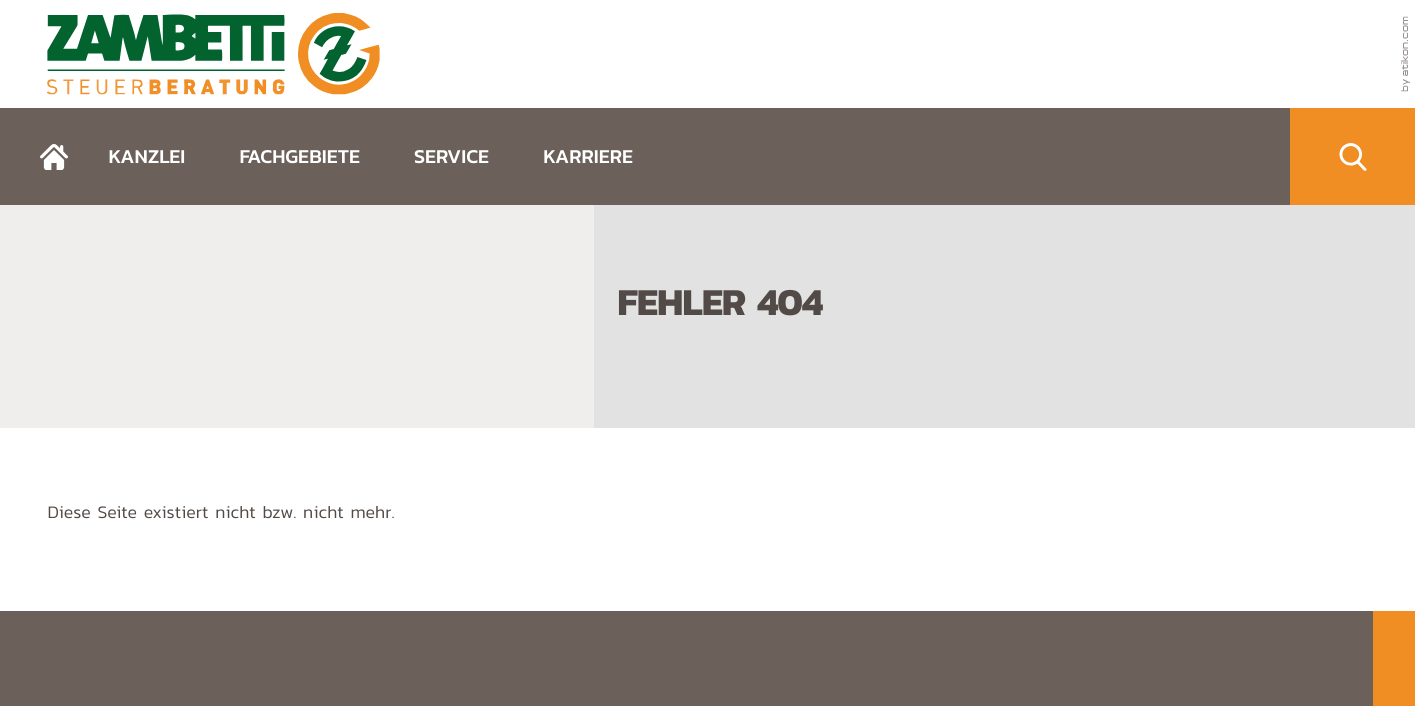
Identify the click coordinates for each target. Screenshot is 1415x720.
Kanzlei (146, 156)
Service (451, 156)
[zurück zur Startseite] (213, 54)
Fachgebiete (299, 156)
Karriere (588, 156)
